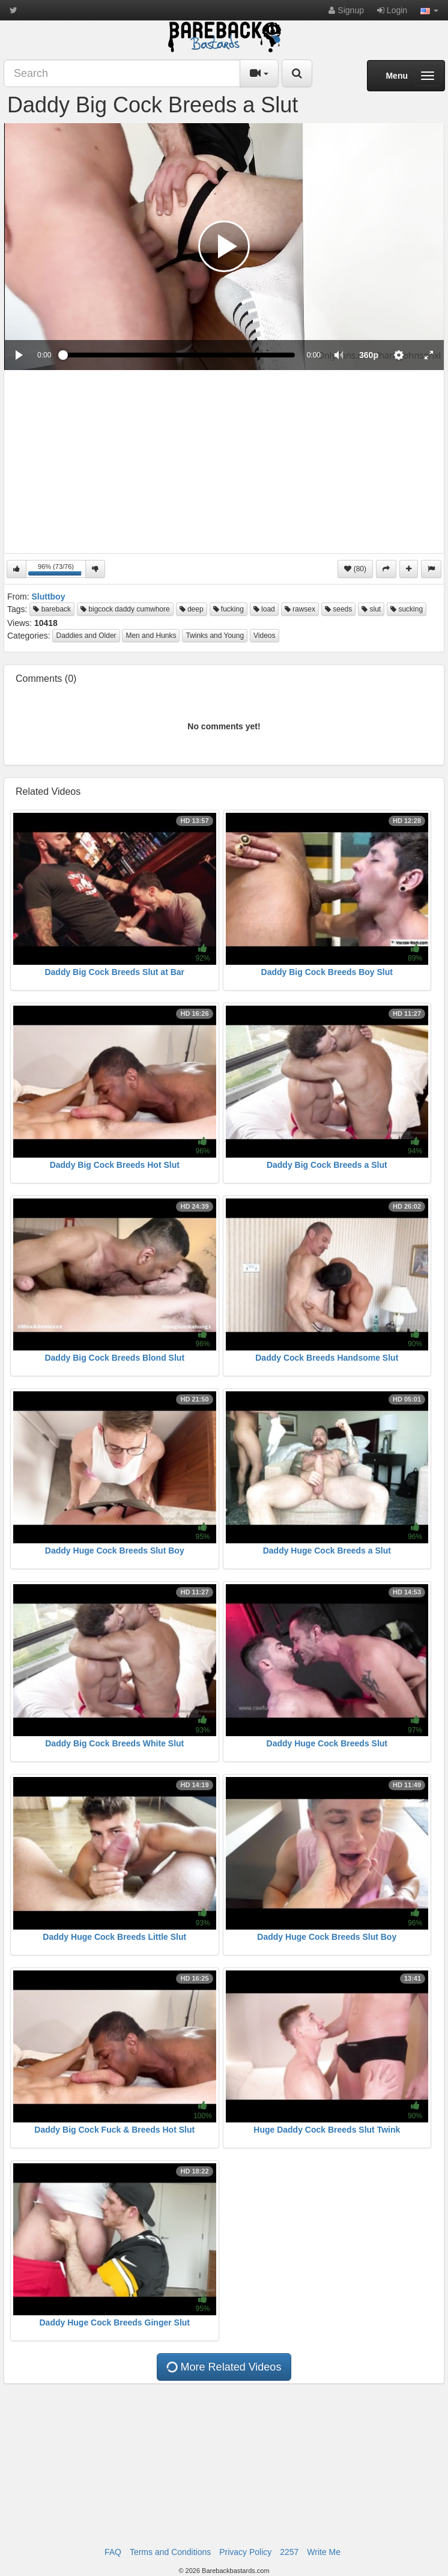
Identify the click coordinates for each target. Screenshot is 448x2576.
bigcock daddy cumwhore (125, 609)
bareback (52, 609)
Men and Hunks (151, 635)
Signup (345, 10)
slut (371, 609)
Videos (264, 635)
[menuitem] (369, 355)
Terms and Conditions (170, 2552)
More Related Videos (223, 2367)
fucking (228, 609)
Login (392, 10)
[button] (429, 10)
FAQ (112, 2552)
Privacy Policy (245, 2552)
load (264, 609)
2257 (289, 2552)
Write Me (324, 2552)
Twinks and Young (215, 635)
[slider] (178, 355)
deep (192, 609)
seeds (338, 609)
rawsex (300, 609)
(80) (355, 569)
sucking (406, 609)
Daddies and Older (86, 635)
